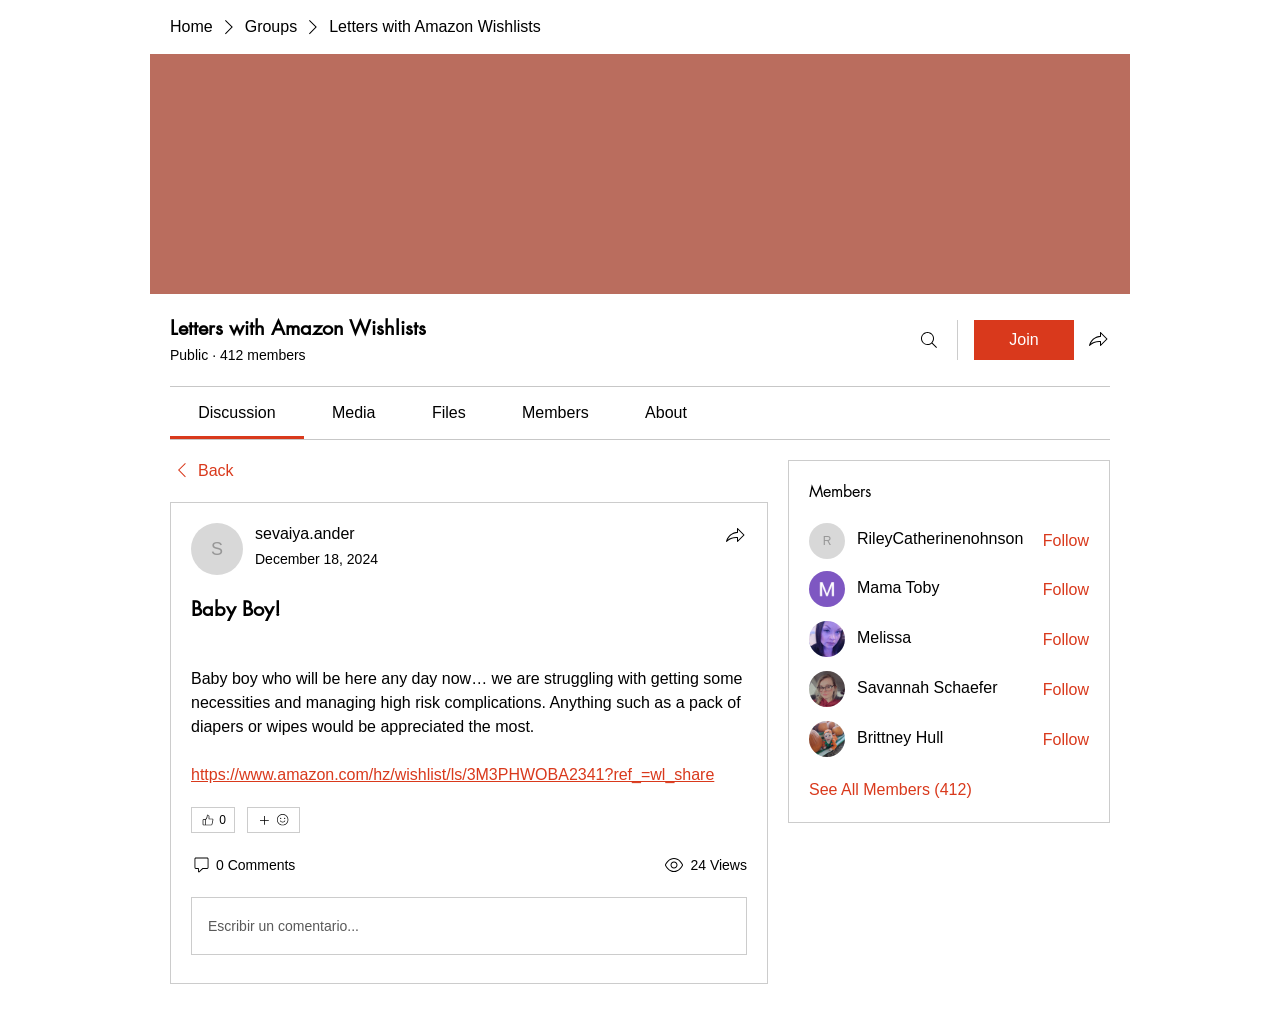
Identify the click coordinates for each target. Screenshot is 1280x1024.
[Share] (735, 535)
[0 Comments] (243, 866)
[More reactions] (273, 820)
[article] (469, 743)
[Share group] (1098, 339)
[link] (236, 412)
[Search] (929, 340)
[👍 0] (213, 820)
